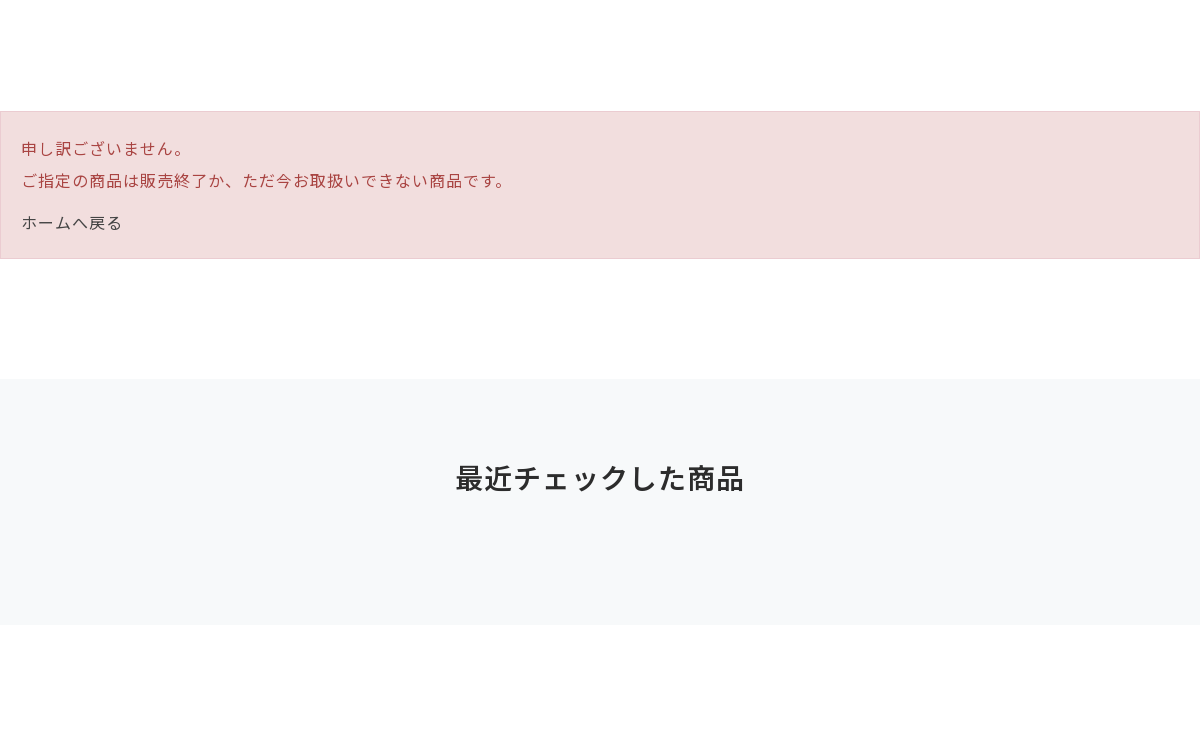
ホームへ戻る (72, 222)
